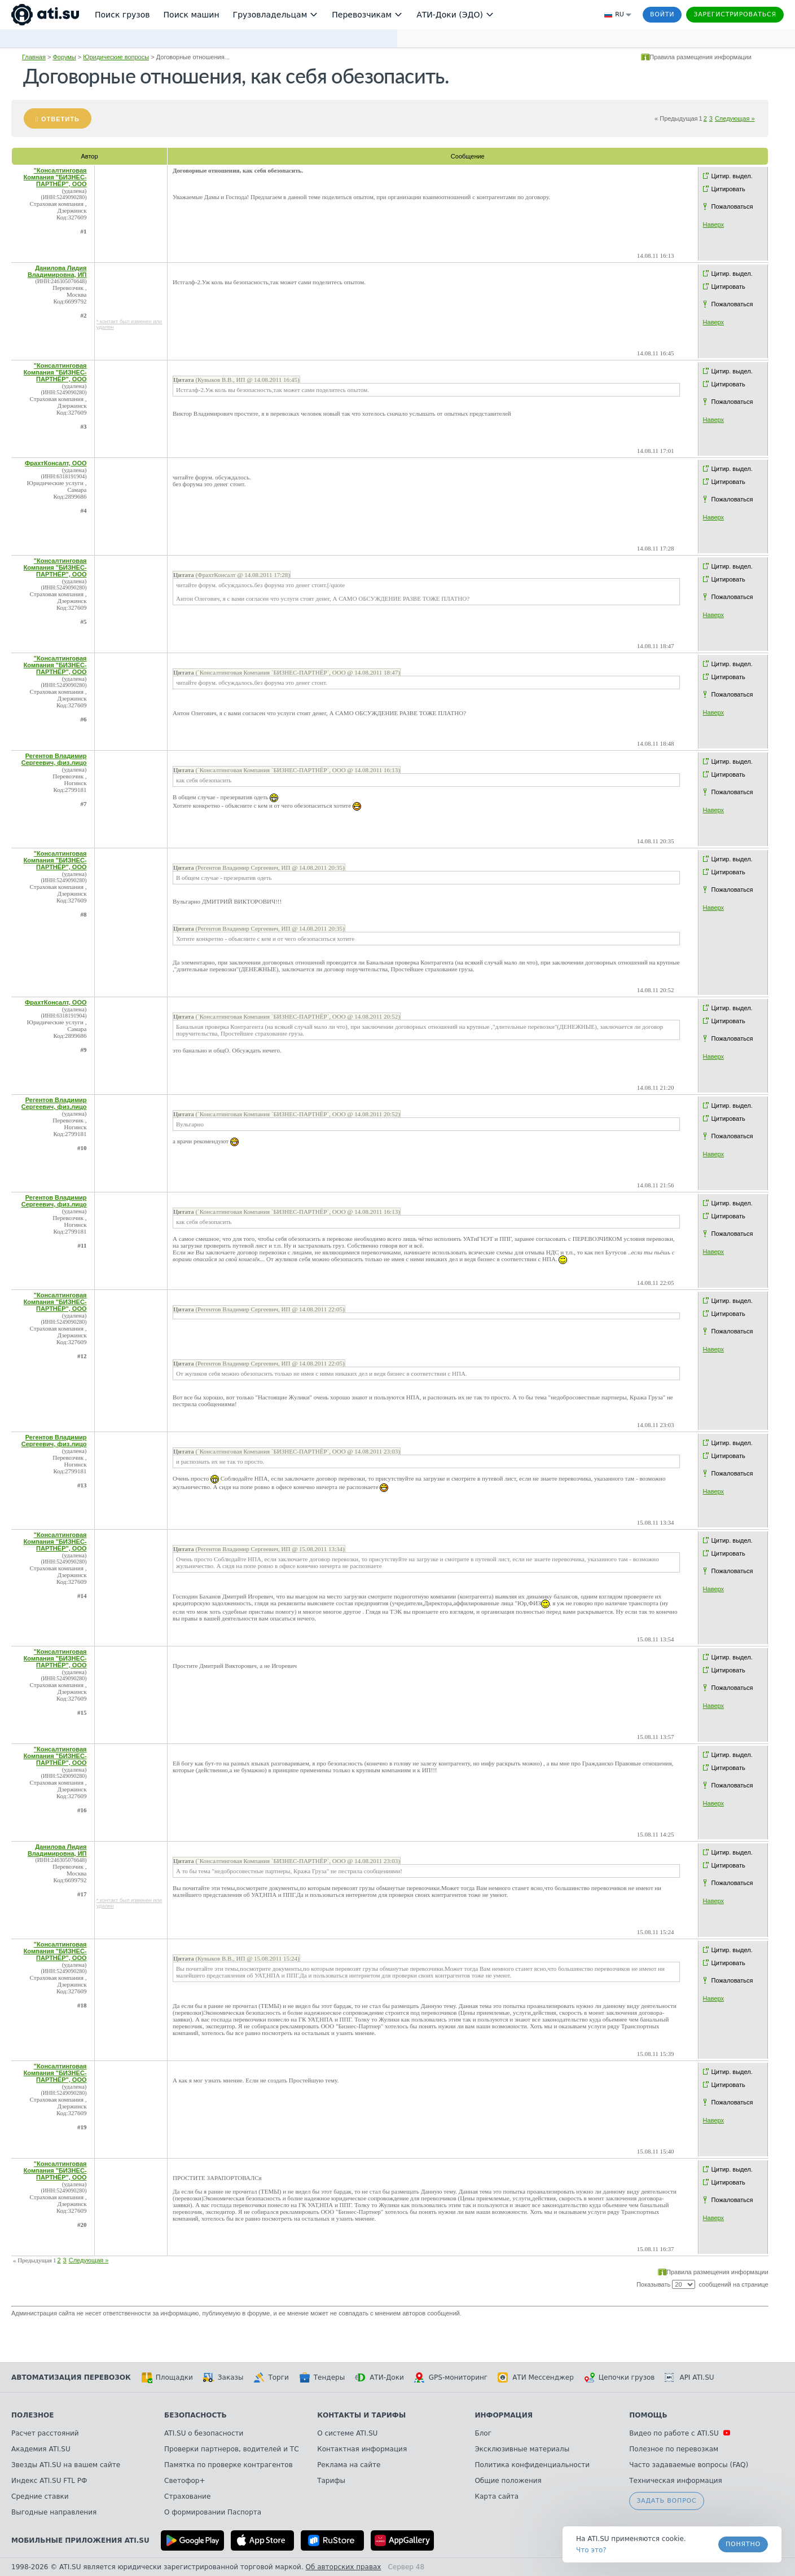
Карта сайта (497, 2496)
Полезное (32, 2415)
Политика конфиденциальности (532, 2465)
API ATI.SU (689, 2377)
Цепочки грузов (619, 2377)
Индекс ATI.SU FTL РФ (49, 2481)
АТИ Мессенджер (536, 2377)
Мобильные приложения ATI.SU (80, 2540)
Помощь (648, 2415)
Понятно (743, 2544)
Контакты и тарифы (361, 2415)
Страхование (187, 2496)
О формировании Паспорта (212, 2512)
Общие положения (508, 2481)
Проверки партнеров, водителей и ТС (231, 2449)
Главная (34, 57)
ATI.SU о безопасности (203, 2433)
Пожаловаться (732, 206)
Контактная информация (362, 2449)
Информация (504, 2415)
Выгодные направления (53, 2512)
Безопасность (195, 2415)
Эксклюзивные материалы (522, 2449)
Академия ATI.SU (41, 2449)
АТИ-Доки (379, 2377)
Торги (270, 2377)
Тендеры (322, 2377)
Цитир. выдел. (732, 176)
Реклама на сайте (348, 2465)
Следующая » (735, 118)
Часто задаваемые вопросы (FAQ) (688, 2465)
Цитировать (728, 189)
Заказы (223, 2377)
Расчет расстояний (45, 2433)
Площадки (167, 2377)
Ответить (60, 119)
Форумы (64, 57)
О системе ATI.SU (347, 2433)
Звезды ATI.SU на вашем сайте (65, 2465)
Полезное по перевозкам (673, 2449)
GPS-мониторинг (450, 2377)
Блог (483, 2433)
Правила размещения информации (700, 57)
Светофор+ (184, 2481)
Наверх (713, 224)
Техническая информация (675, 2481)
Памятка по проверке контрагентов (228, 2465)
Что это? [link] (591, 2550)
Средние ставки (40, 2496)
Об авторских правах (343, 2567)
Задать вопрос (666, 2500)
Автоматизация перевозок (71, 2377)
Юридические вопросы (116, 57)
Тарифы (331, 2481)
